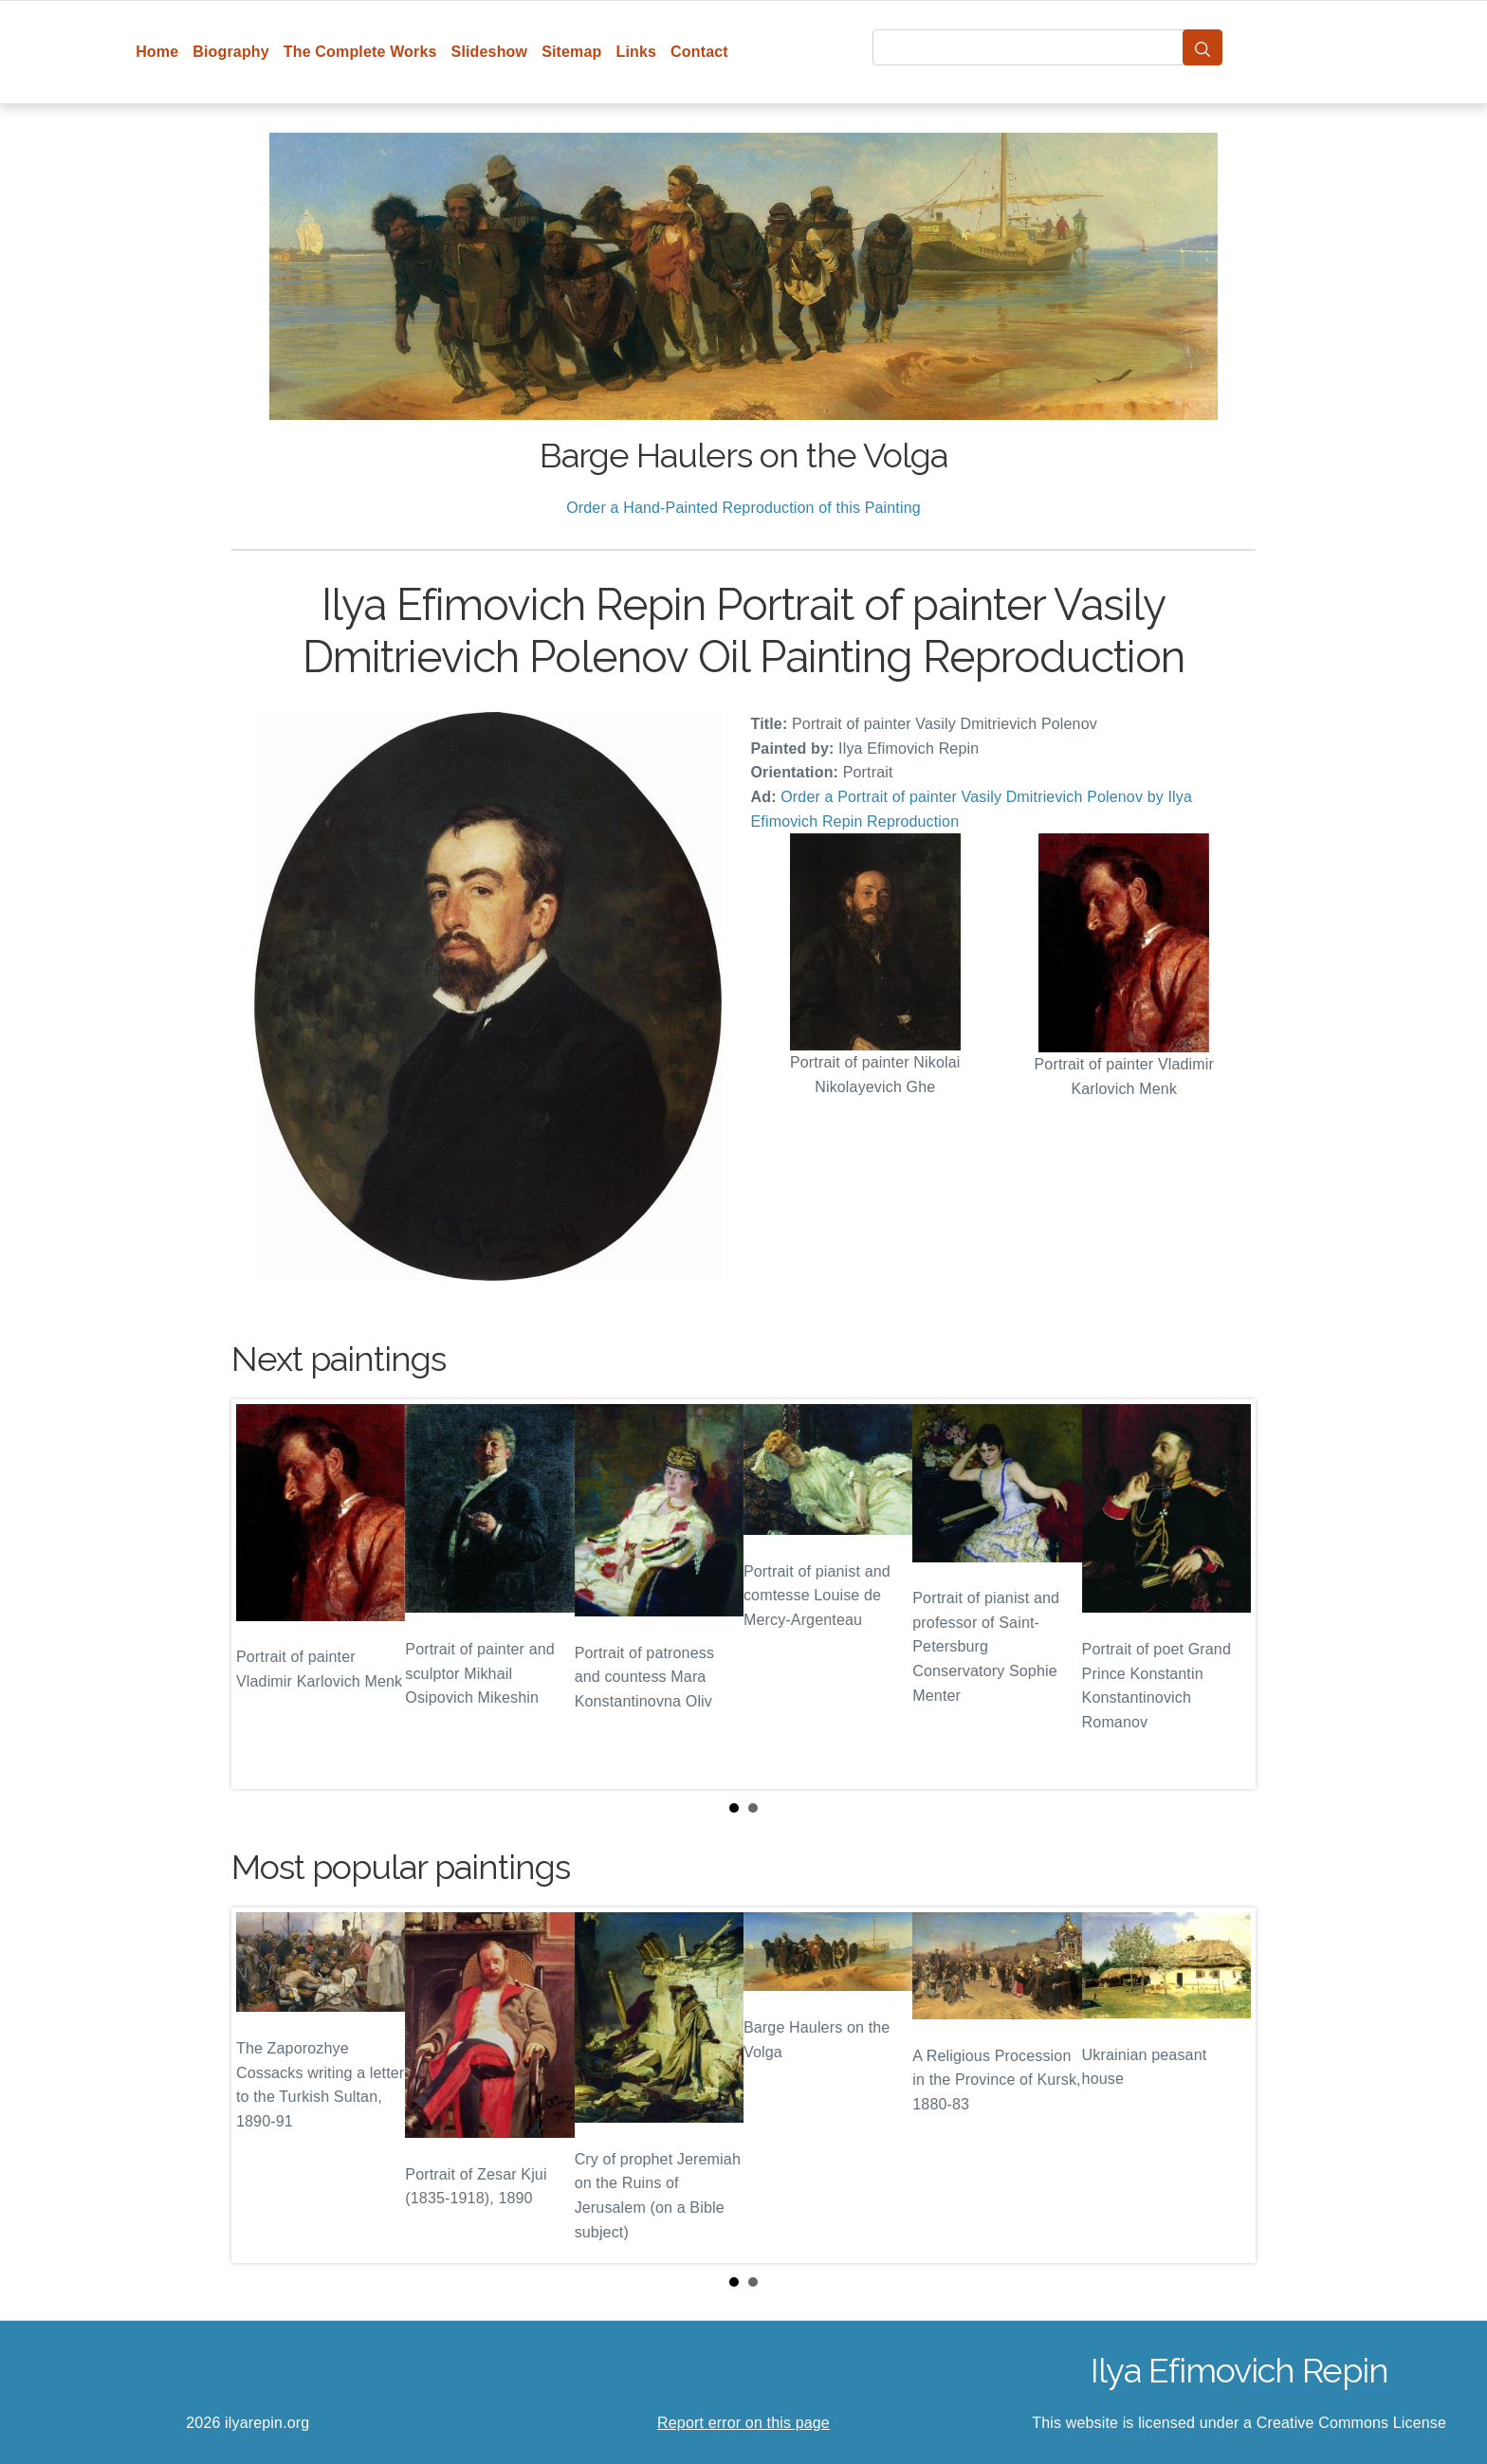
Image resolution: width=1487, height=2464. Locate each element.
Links (636, 52)
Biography (231, 52)
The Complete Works (360, 52)
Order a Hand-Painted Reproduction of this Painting (743, 508)
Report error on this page (743, 2423)
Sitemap (571, 52)
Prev (261, 1594)
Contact (699, 52)
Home (157, 52)
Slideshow (489, 52)
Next (1226, 1594)
